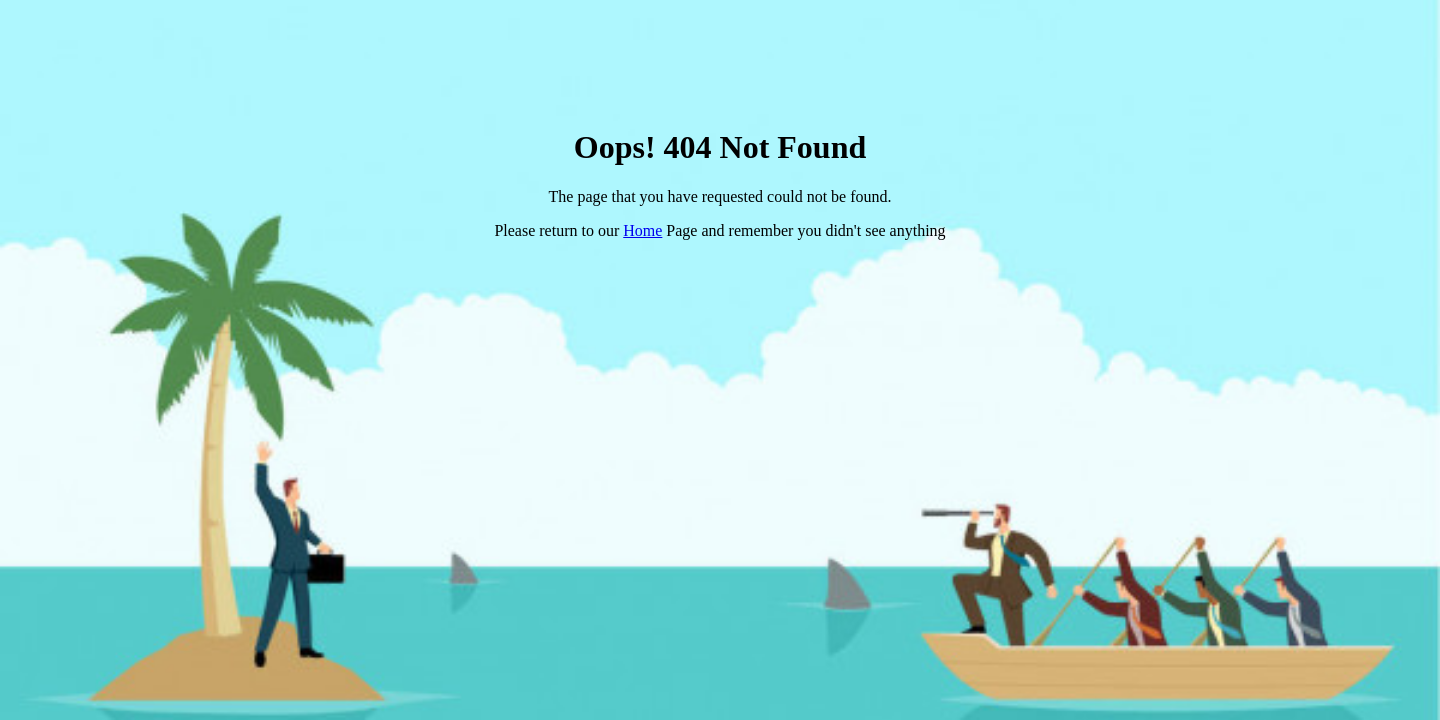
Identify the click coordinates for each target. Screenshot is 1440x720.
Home (642, 230)
